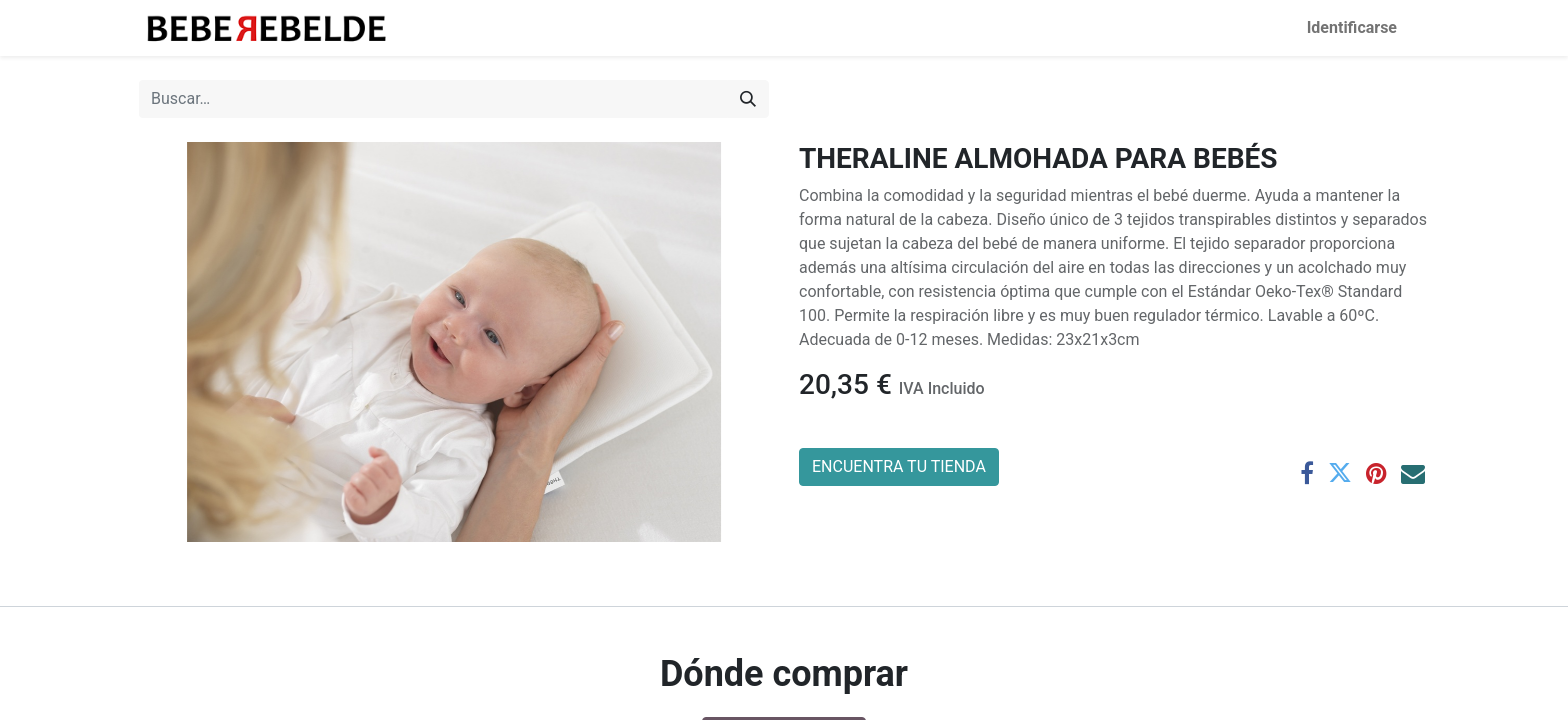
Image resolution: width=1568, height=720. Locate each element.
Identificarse (1352, 27)
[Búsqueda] (748, 99)
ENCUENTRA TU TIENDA (899, 466)
